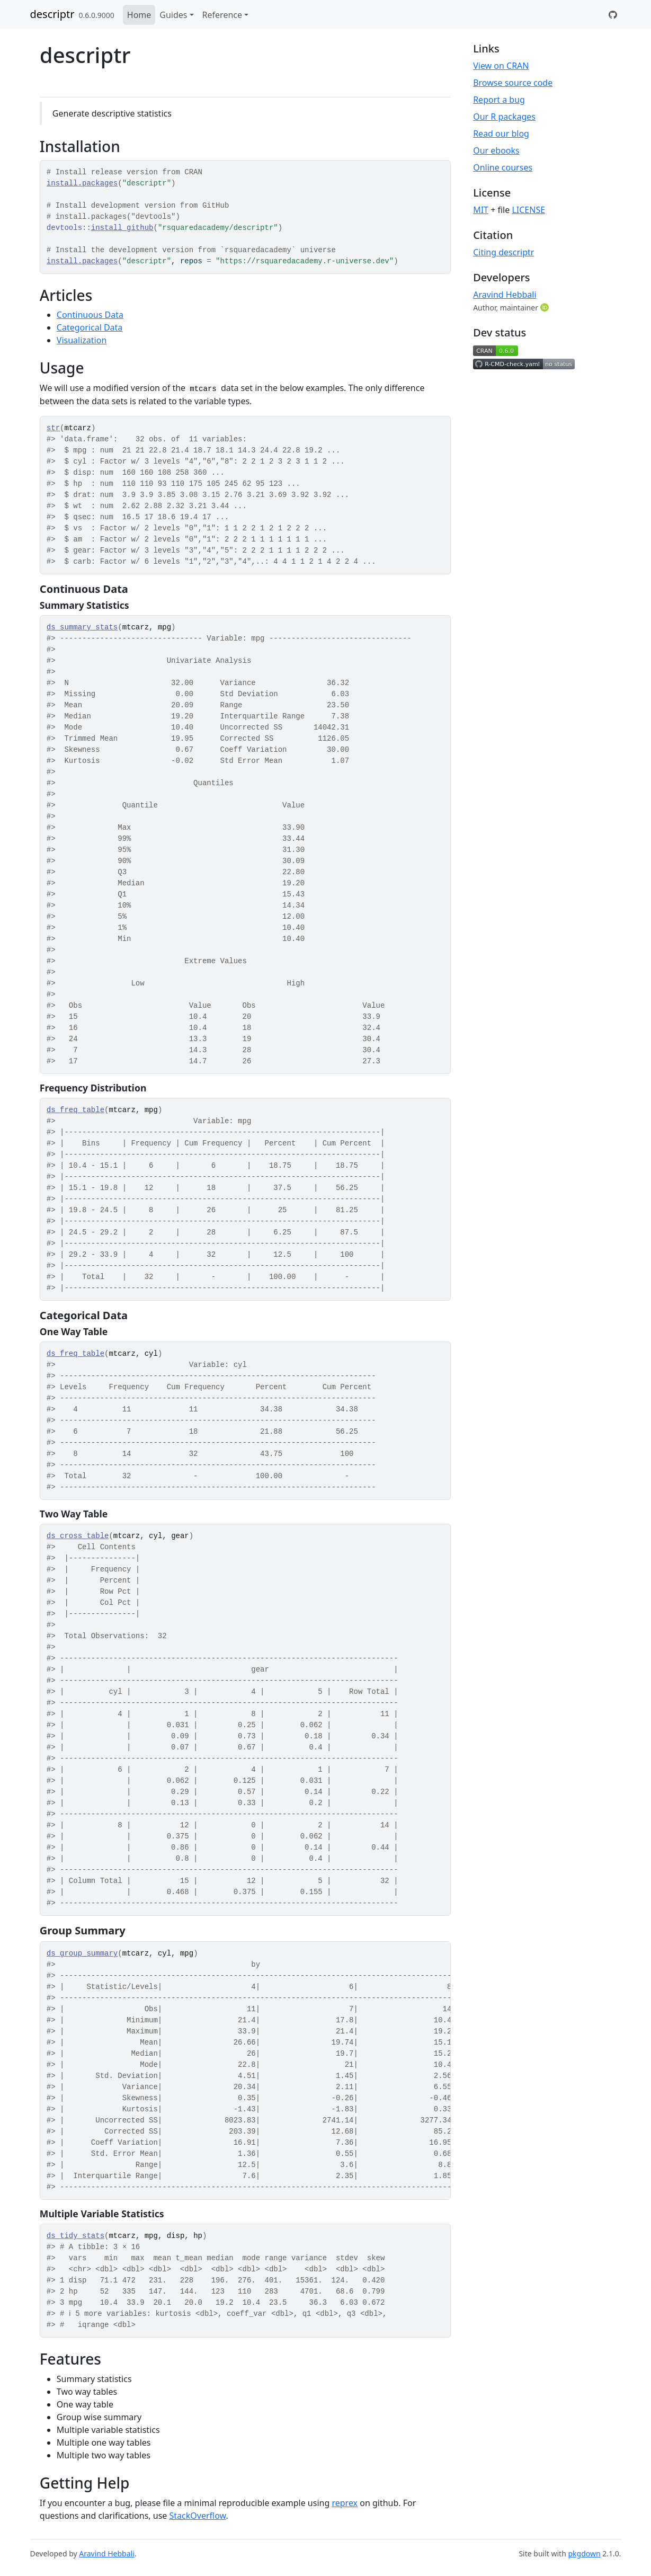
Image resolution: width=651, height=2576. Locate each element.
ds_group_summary (82, 1953)
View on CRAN (501, 66)
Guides (173, 15)
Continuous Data (90, 315)
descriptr (52, 14)
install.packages (82, 183)
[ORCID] (545, 307)
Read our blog (501, 133)
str (53, 428)
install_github (122, 228)
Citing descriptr (503, 252)
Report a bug (499, 99)
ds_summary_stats (82, 627)
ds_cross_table (78, 1536)
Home (139, 15)
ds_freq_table (75, 1110)
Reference (222, 15)
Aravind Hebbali (504, 294)
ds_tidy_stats (75, 2236)
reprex (345, 2503)
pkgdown (584, 2553)
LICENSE (528, 210)
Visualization (81, 340)
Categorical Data (90, 327)
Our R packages (504, 116)
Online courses (502, 167)
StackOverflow (198, 2515)
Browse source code (512, 82)
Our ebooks (496, 150)
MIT (480, 210)
